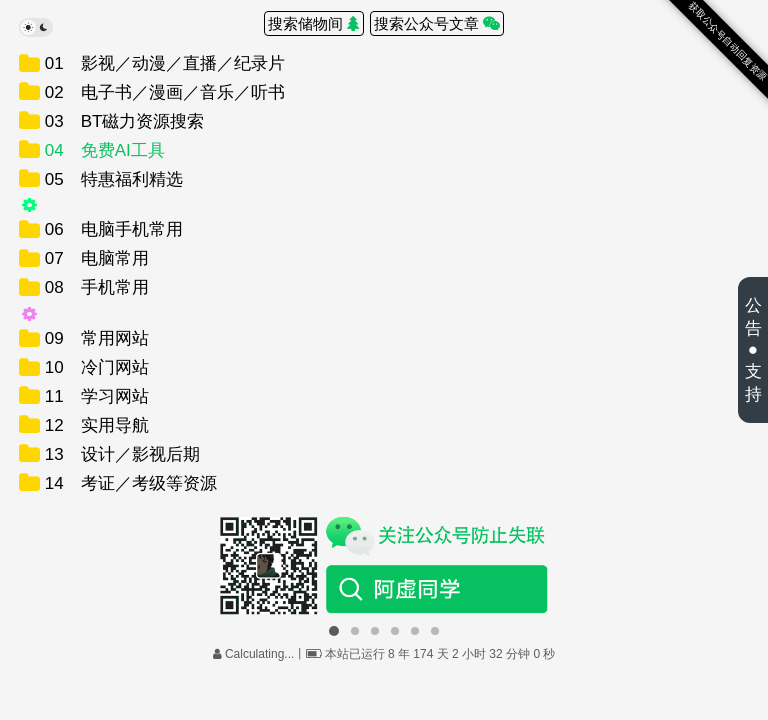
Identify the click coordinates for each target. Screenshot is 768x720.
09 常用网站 (94, 338)
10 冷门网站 (94, 367)
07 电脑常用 (94, 258)
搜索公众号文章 (437, 23)
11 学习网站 (94, 396)
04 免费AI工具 (102, 150)
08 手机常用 (94, 287)
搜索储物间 (314, 23)
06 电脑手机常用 (111, 229)
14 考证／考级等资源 (128, 483)
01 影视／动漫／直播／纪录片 (162, 63)
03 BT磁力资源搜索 (122, 121)
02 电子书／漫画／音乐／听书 (162, 92)
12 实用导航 (94, 425)
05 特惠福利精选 (111, 179)
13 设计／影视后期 (120, 454)
